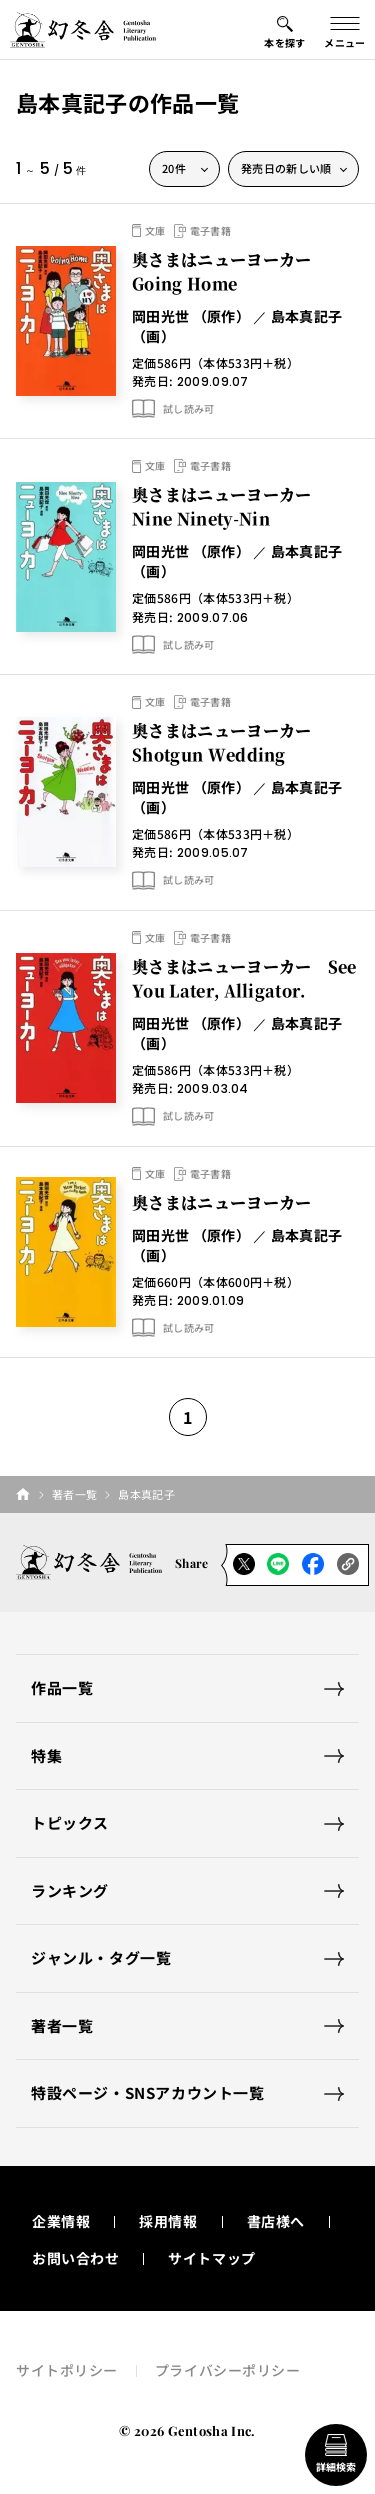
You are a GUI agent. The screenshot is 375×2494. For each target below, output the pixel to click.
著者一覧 (74, 1494)
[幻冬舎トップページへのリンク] (83, 30)
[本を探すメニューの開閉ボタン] (285, 30)
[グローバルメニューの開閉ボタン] (345, 30)
